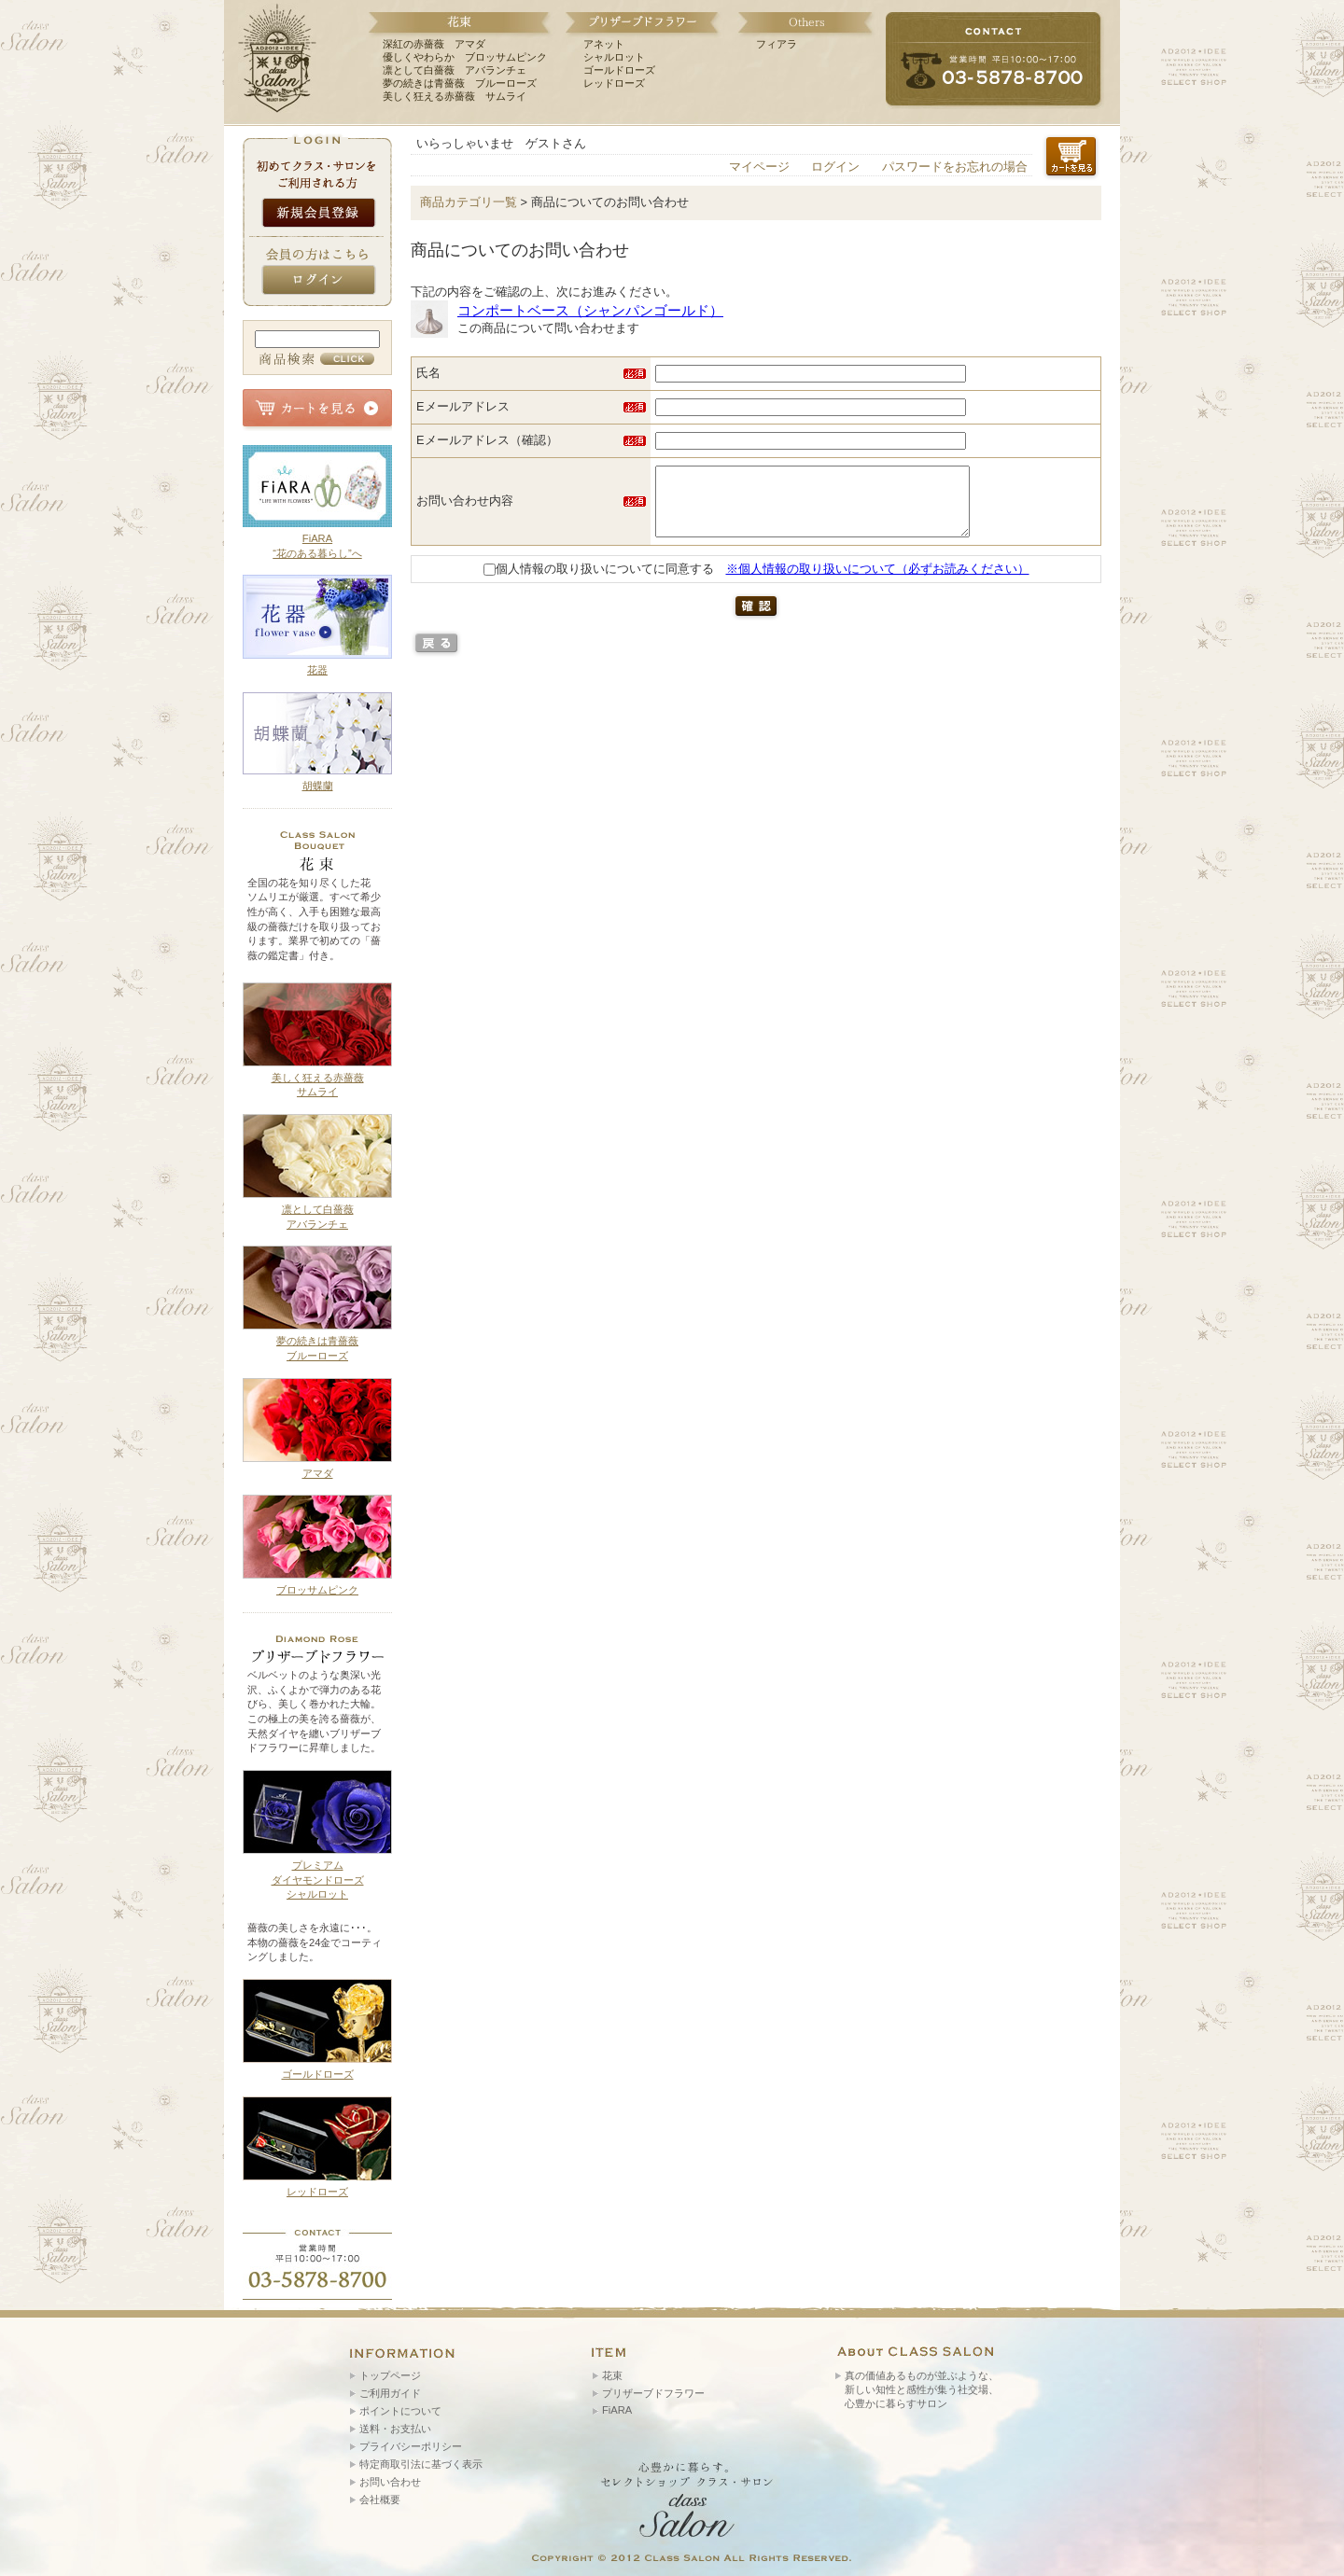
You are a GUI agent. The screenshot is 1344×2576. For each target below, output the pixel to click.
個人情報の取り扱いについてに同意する (598, 583)
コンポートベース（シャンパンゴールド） (590, 310)
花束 (612, 2375)
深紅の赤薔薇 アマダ (434, 43)
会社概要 (379, 2499)
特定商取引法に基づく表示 (421, 2464)
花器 (317, 669)
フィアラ (776, 43)
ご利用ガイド (390, 2393)
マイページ (759, 167)
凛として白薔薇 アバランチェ (454, 70)
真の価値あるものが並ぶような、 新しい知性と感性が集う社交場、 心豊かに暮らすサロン (922, 2389)
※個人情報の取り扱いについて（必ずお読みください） (877, 583)
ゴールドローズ (619, 70)
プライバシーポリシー (410, 2446)
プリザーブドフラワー (653, 2393)
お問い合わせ (390, 2481)
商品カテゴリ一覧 (468, 202)
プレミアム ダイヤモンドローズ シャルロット (318, 1879)
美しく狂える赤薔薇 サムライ (454, 96)
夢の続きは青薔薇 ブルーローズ (460, 83)
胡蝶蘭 (317, 785)
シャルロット (614, 57)
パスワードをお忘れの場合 (955, 167)
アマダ (317, 1473)
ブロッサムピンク (317, 1589)
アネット (603, 43)
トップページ (390, 2375)
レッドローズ (614, 83)
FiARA (617, 2410)
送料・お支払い (395, 2428)
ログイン (835, 167)
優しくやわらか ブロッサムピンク (465, 57)
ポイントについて (400, 2410)
